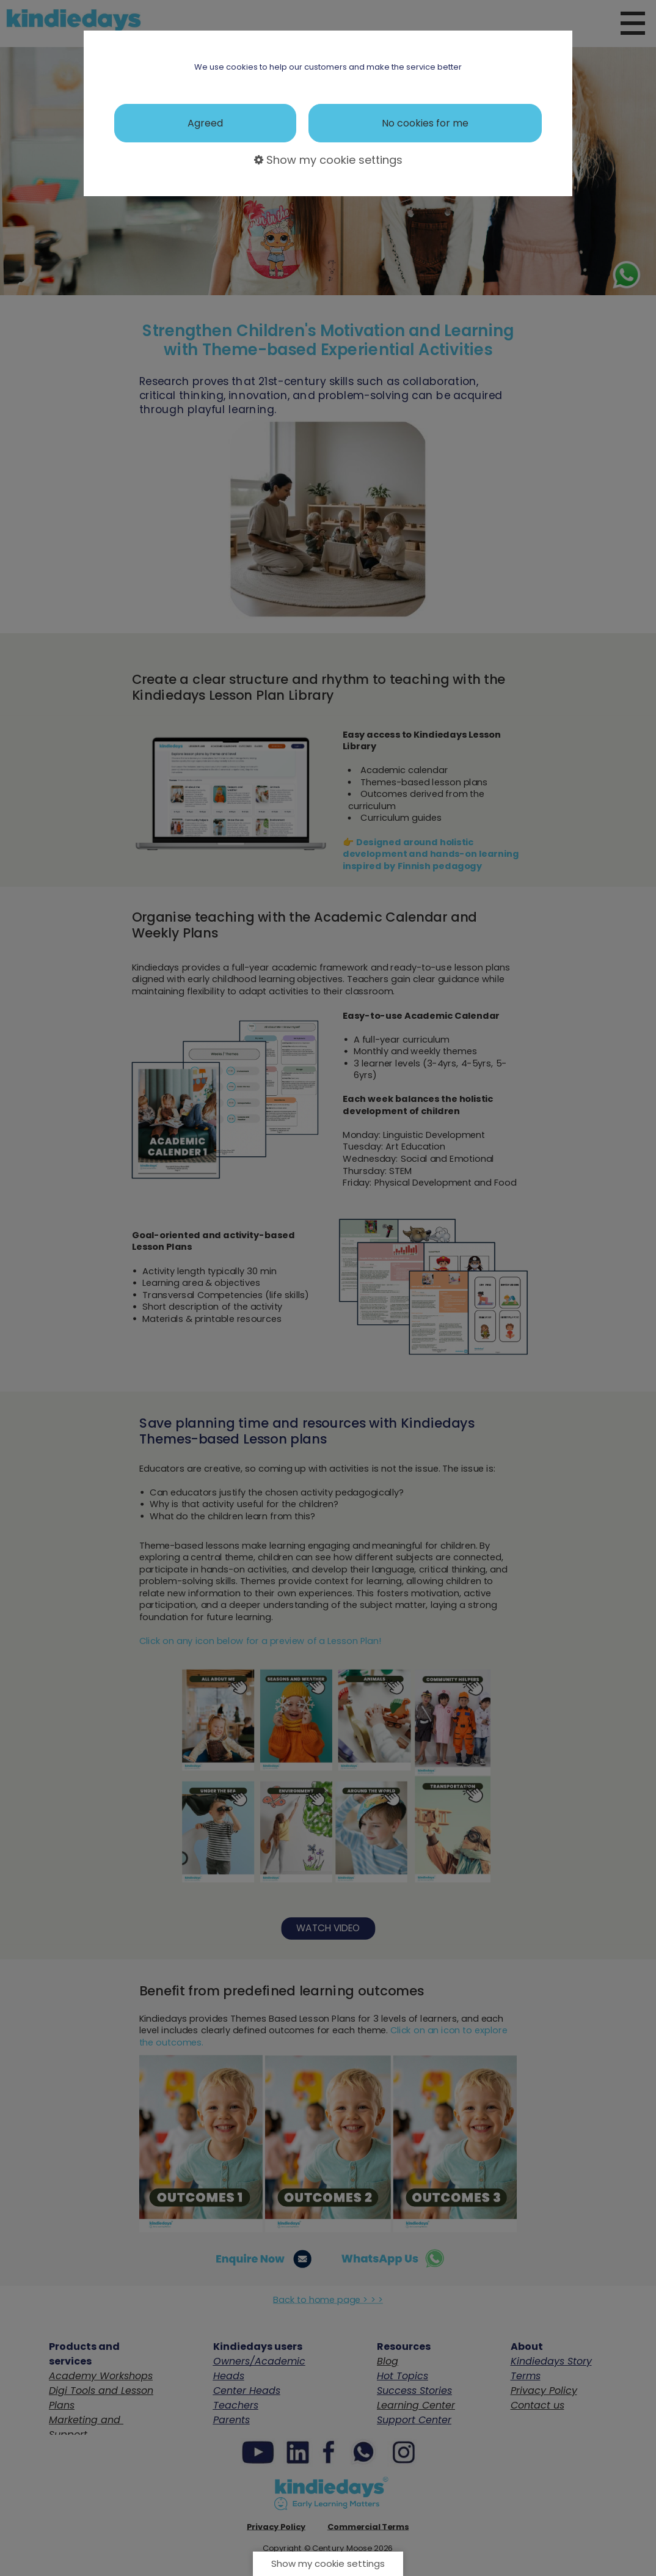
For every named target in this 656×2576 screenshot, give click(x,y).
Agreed (205, 123)
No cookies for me (425, 123)
